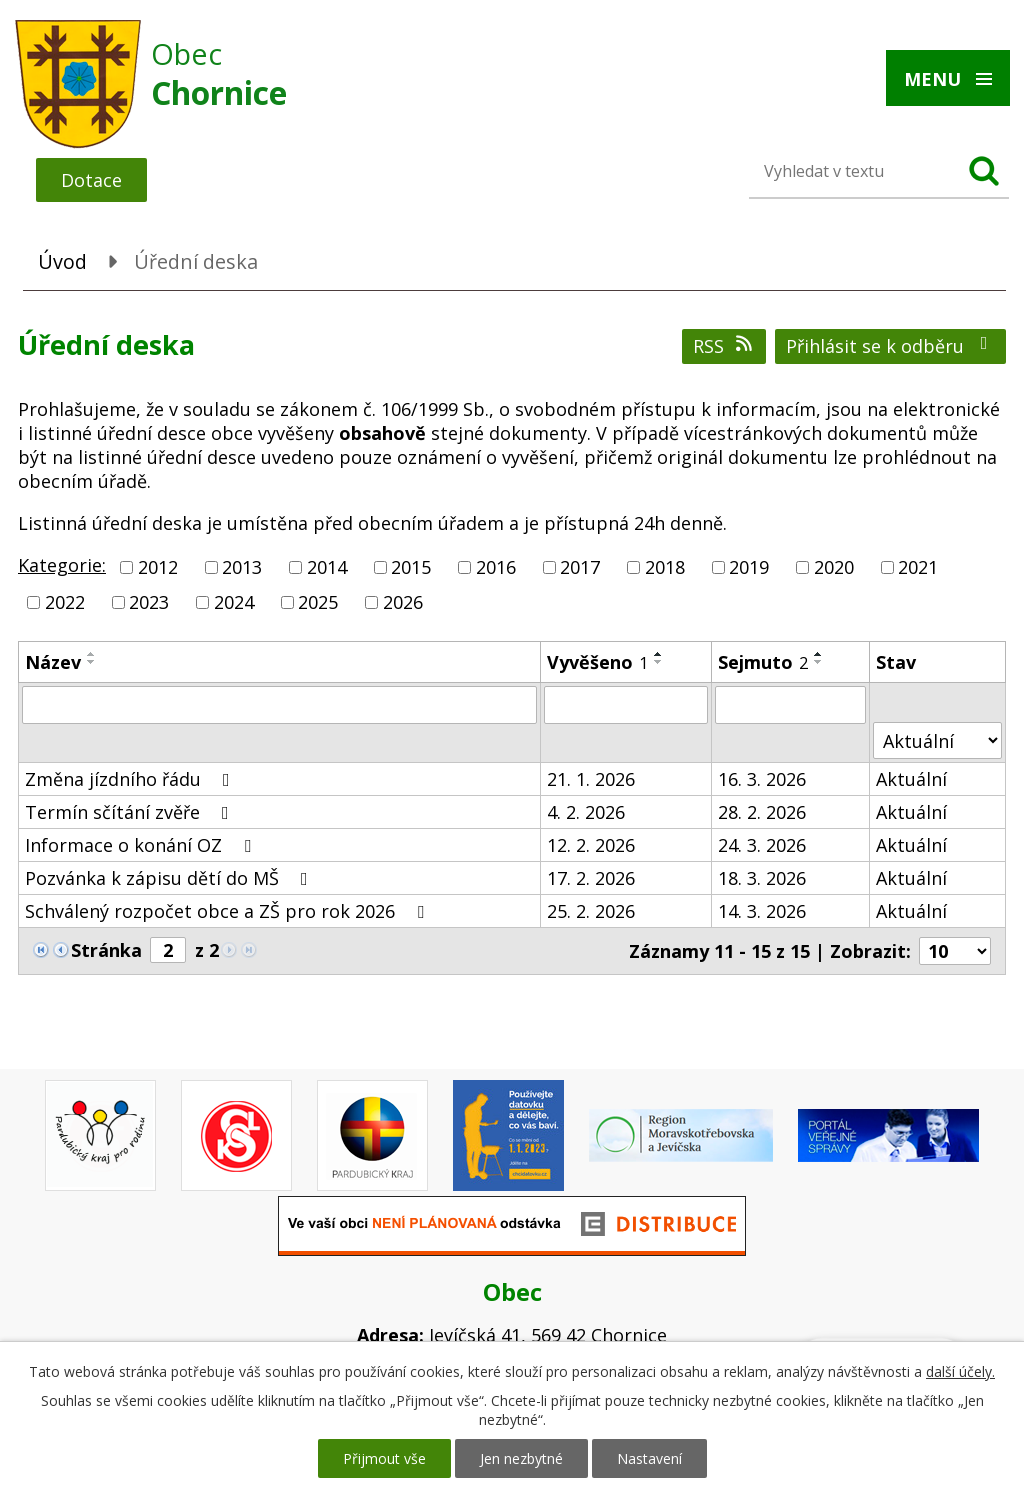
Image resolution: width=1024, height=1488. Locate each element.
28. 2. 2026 (762, 812)
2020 (834, 567)
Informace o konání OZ (142, 845)
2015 (411, 567)
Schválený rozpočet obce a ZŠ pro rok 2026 (228, 911)
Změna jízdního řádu (131, 779)
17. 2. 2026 (591, 878)
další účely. (960, 1371)
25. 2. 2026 (591, 911)
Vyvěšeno (597, 662)
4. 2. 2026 (586, 812)
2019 (749, 567)
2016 (496, 567)
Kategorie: (62, 565)
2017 (580, 567)
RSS (724, 346)
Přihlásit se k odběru (891, 346)
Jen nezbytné (521, 1458)
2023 (149, 602)
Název (53, 662)
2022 (65, 602)
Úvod (62, 261)
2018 (665, 567)
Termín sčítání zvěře (131, 812)
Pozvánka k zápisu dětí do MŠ (170, 878)
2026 (403, 602)
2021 (918, 567)
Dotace (91, 180)
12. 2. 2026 (591, 845)
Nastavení (649, 1458)
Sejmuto (763, 662)
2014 (327, 567)
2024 (234, 602)
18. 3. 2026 (762, 878)
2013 (242, 567)
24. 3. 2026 (762, 845)
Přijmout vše (384, 1458)
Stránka (106, 950)
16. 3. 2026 (762, 779)
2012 (158, 567)
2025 (318, 602)
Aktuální (911, 779)
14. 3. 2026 (762, 911)
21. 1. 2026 (591, 779)
